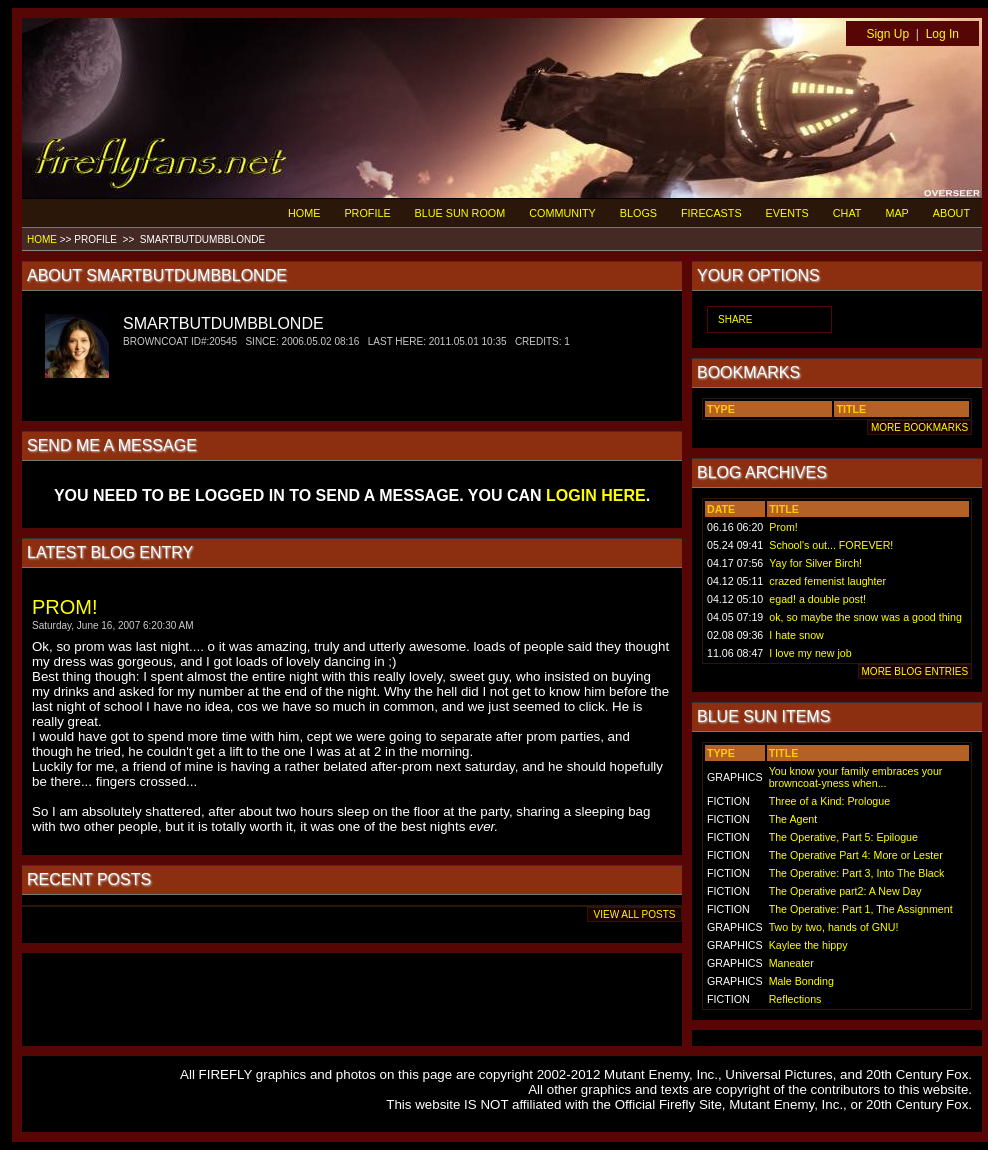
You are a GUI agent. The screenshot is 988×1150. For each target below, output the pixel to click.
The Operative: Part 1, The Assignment (861, 909)
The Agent (793, 819)
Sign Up (887, 34)
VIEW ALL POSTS (634, 914)
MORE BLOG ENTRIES (915, 671)
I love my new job (810, 653)
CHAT (847, 213)
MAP (896, 213)
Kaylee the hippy (808, 945)
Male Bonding (801, 981)
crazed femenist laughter (827, 581)
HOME (304, 213)
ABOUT (951, 213)
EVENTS (787, 213)
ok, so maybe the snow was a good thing (865, 617)
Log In (942, 34)
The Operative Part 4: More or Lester (856, 855)
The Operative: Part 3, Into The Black (857, 873)
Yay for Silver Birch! (815, 563)
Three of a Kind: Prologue (829, 801)
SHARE (735, 319)
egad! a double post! (817, 599)
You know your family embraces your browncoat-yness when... (856, 777)
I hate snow (796, 635)
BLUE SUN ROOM (460, 213)
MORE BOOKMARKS (919, 427)
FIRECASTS (711, 213)
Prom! (783, 527)
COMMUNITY (562, 213)
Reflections (795, 999)
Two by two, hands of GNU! (834, 927)
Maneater (791, 963)
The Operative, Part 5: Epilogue (843, 837)
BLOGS (638, 213)
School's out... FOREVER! (831, 545)
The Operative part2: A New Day (845, 891)
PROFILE (367, 213)
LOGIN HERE (596, 495)
